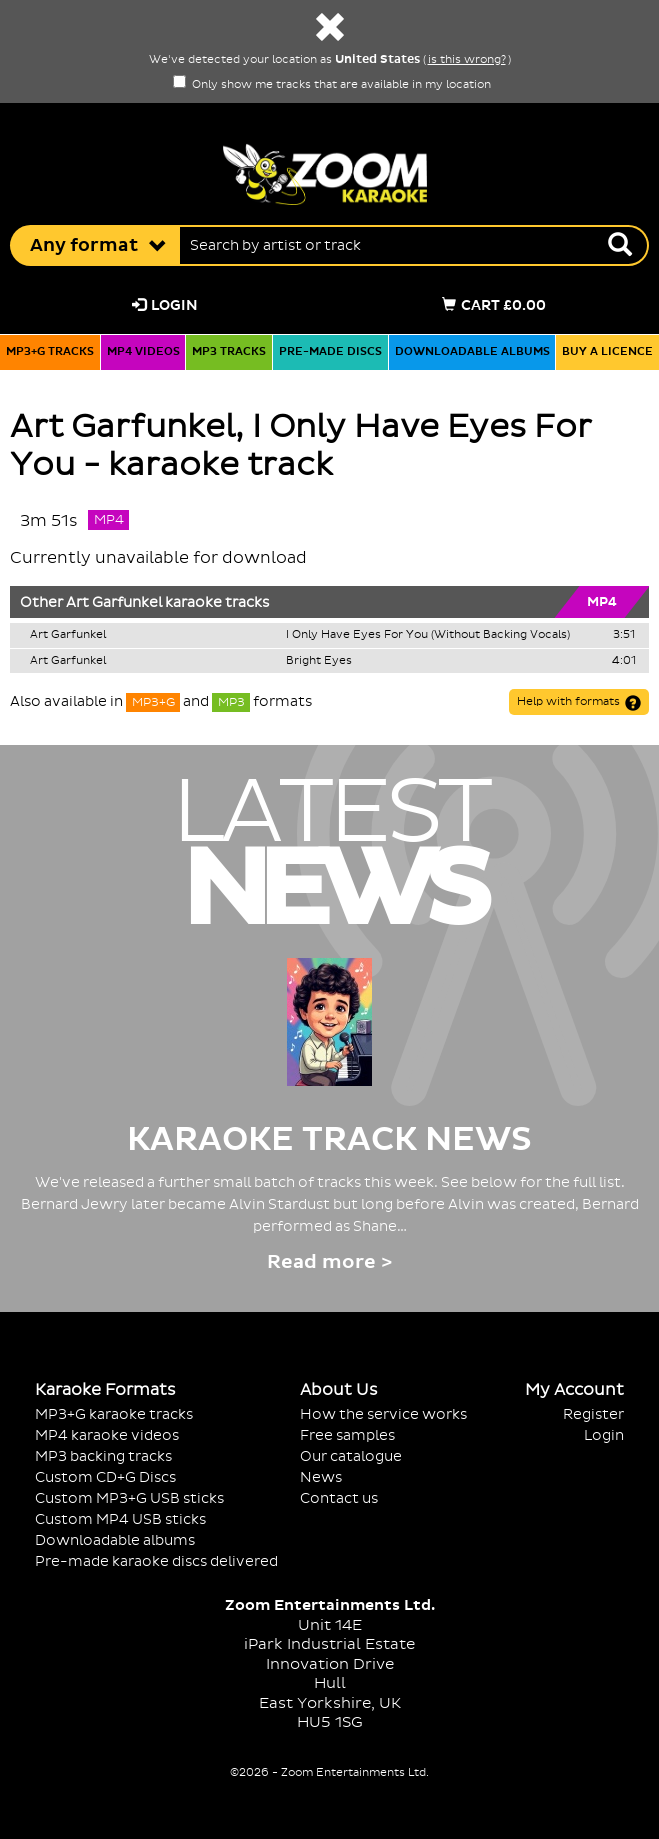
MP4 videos (143, 352)
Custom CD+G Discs (105, 1477)
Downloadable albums (472, 352)
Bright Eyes (319, 661)
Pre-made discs (330, 352)
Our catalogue (351, 1456)
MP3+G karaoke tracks (114, 1414)
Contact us (339, 1498)
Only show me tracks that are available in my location (332, 85)
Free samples (347, 1435)
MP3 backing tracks (103, 1456)
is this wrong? (467, 60)
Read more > (329, 1262)
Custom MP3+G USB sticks (129, 1498)
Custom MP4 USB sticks (120, 1519)
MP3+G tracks (50, 352)
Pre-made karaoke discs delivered (156, 1561)
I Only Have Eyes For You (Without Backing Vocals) (428, 635)
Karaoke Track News (329, 1140)
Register (593, 1414)
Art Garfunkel (114, 603)
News (321, 1477)
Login (165, 305)
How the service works (383, 1414)
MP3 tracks (229, 352)
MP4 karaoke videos (107, 1435)
